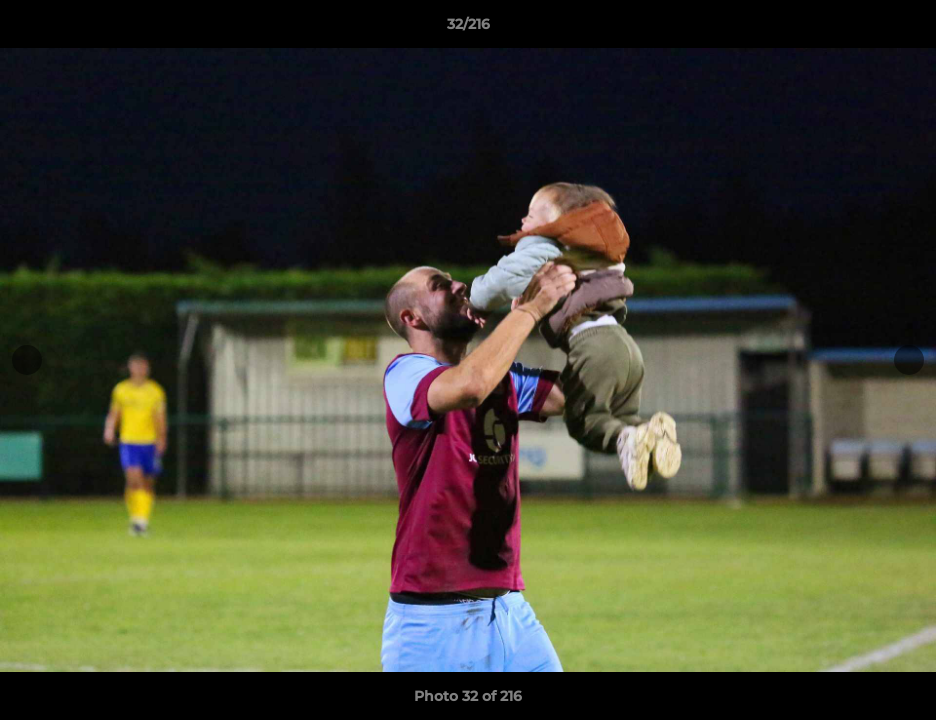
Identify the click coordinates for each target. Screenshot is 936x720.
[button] (900, 29)
